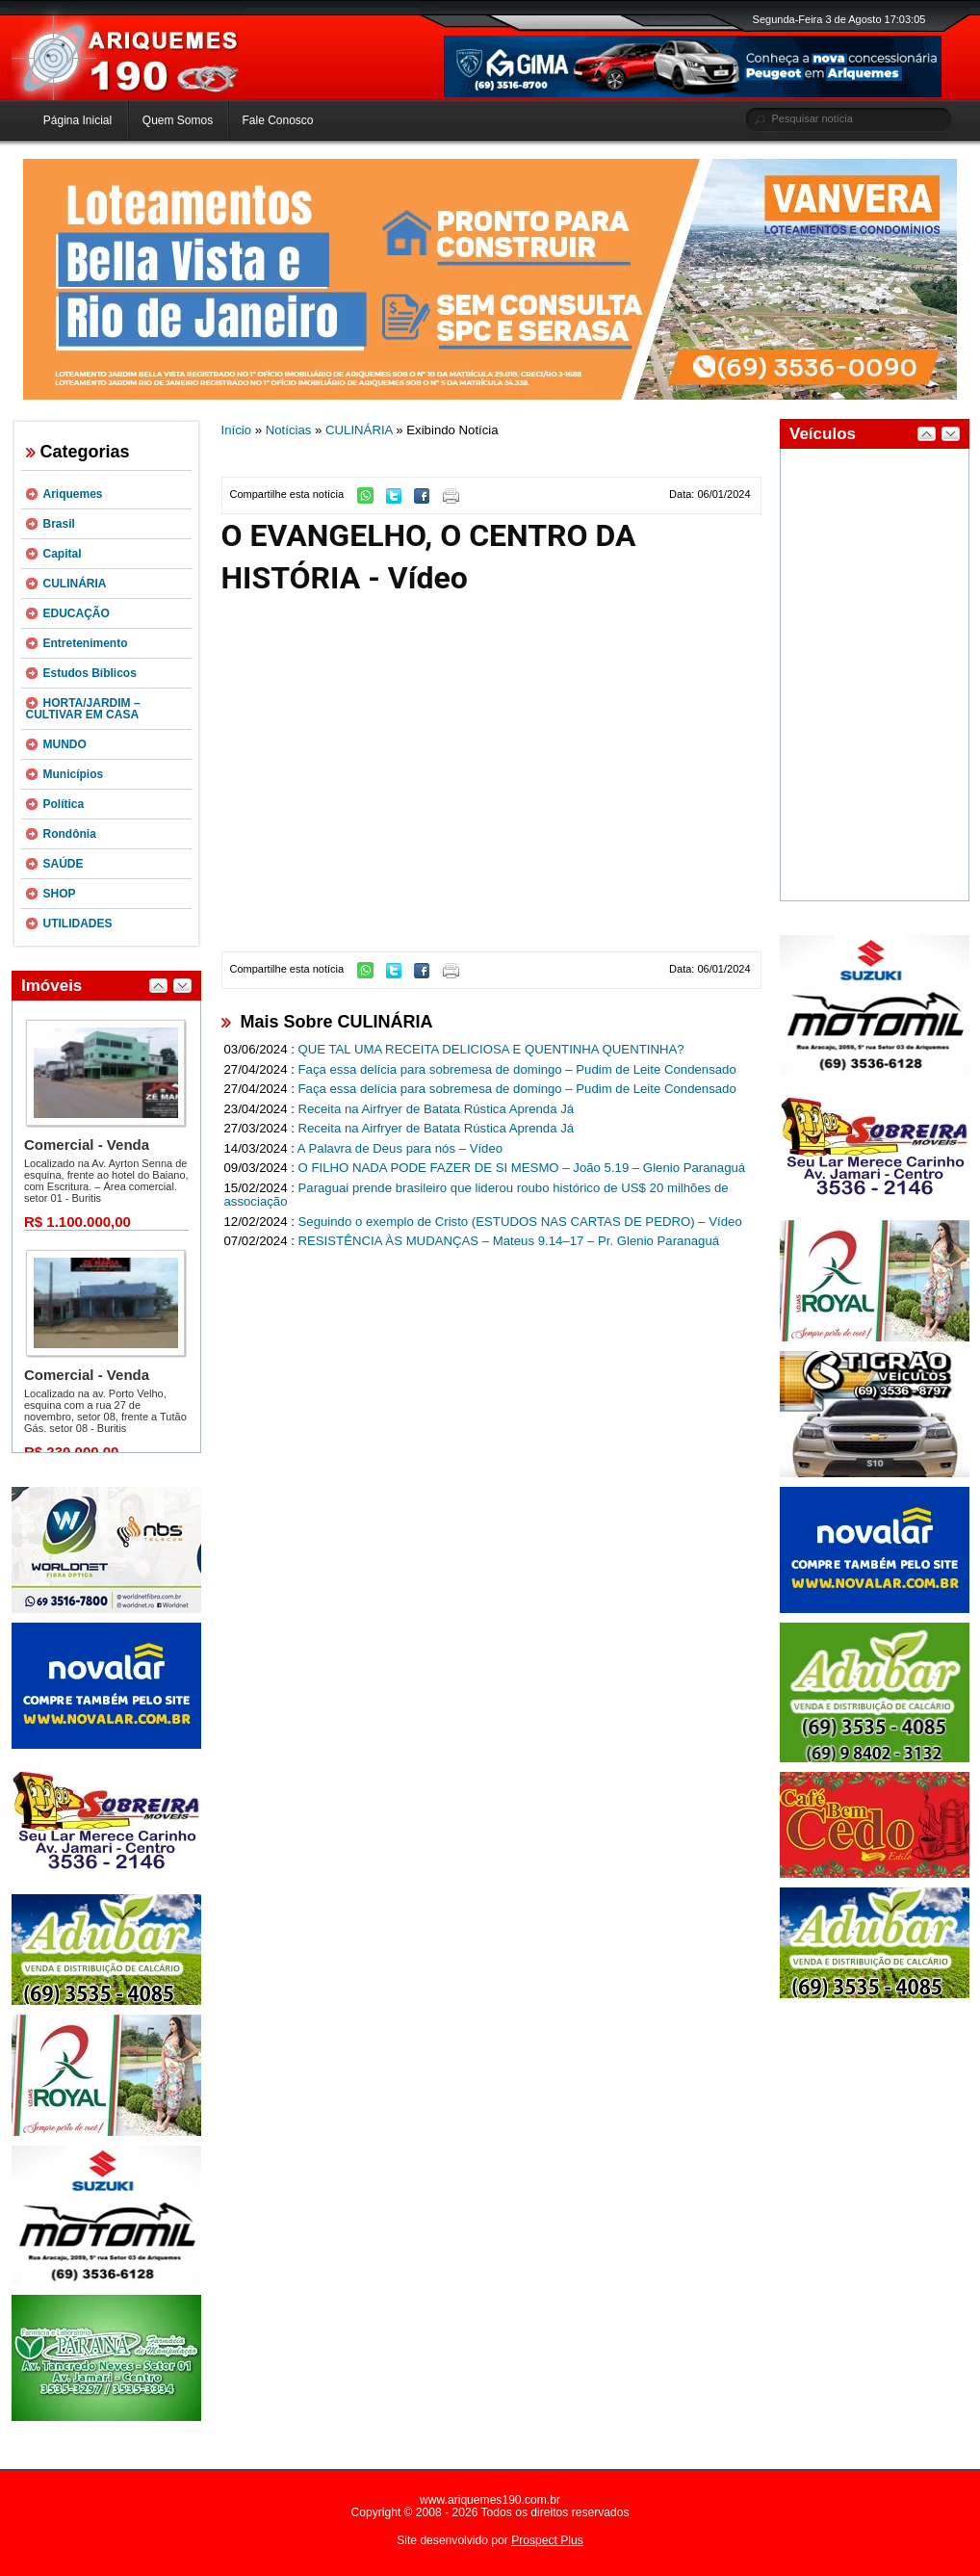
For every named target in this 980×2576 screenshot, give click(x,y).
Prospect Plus (547, 2540)
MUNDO (65, 744)
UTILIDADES (78, 923)
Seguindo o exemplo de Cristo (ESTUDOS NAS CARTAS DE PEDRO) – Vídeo (520, 1221)
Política (64, 804)
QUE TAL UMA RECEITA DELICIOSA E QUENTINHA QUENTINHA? (491, 1049)
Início (236, 430)
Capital (62, 553)
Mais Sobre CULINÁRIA (337, 1021)
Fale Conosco (277, 120)
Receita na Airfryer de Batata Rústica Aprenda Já (436, 1109)
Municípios (73, 774)
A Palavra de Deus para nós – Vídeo (400, 1148)
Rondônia (69, 834)
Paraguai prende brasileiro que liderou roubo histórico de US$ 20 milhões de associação (476, 1195)
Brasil (59, 524)
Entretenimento (85, 643)
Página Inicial (77, 120)
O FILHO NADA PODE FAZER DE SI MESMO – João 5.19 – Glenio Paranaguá (522, 1167)
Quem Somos (177, 120)
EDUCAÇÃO (76, 613)
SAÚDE (63, 864)
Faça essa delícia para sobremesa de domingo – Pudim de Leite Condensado (517, 1069)
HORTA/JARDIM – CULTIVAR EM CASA (83, 708)
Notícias (289, 430)
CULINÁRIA (75, 583)
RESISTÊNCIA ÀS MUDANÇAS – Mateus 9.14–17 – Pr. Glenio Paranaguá (509, 1241)
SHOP (59, 893)
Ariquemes (73, 494)
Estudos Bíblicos (90, 673)
